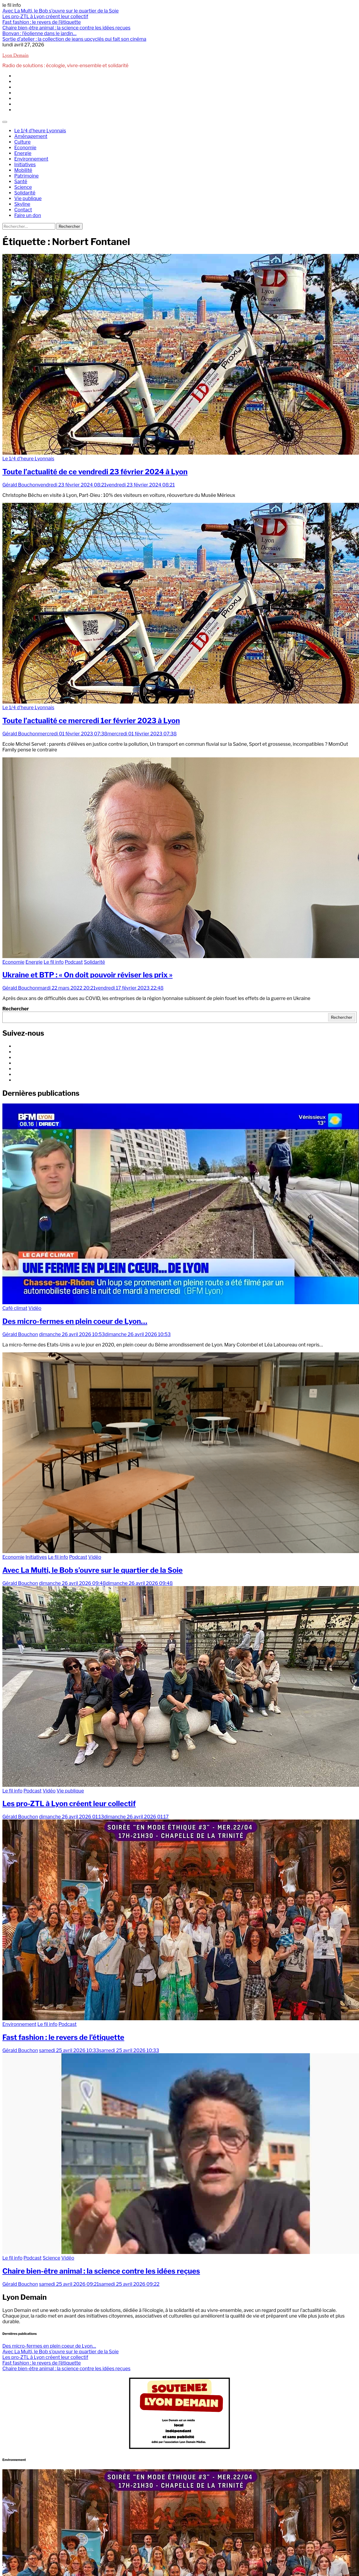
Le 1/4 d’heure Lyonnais (40, 131)
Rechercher (15, 1009)
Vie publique (28, 198)
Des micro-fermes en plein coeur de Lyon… (74, 1321)
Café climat (14, 1308)
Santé (20, 181)
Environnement (31, 159)
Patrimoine (26, 176)
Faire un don (27, 215)
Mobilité (23, 170)
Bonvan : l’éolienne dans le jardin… (39, 33)
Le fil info (54, 962)
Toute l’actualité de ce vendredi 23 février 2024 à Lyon (95, 471)
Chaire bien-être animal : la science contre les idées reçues (66, 28)
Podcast (74, 962)
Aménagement (30, 136)
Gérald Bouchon (20, 485)
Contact (23, 210)
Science (23, 187)
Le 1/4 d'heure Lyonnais (28, 458)
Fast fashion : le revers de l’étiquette (41, 22)
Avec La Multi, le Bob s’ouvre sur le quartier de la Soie (60, 11)
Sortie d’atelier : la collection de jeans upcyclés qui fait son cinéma (74, 39)
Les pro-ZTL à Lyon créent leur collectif (45, 16)
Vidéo (35, 1308)
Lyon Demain (15, 55)
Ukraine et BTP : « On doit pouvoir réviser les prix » (87, 975)
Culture (22, 142)
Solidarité (24, 193)
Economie (25, 147)
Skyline (22, 204)
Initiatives (25, 164)
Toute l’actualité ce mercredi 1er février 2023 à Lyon (91, 720)
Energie (23, 153)
